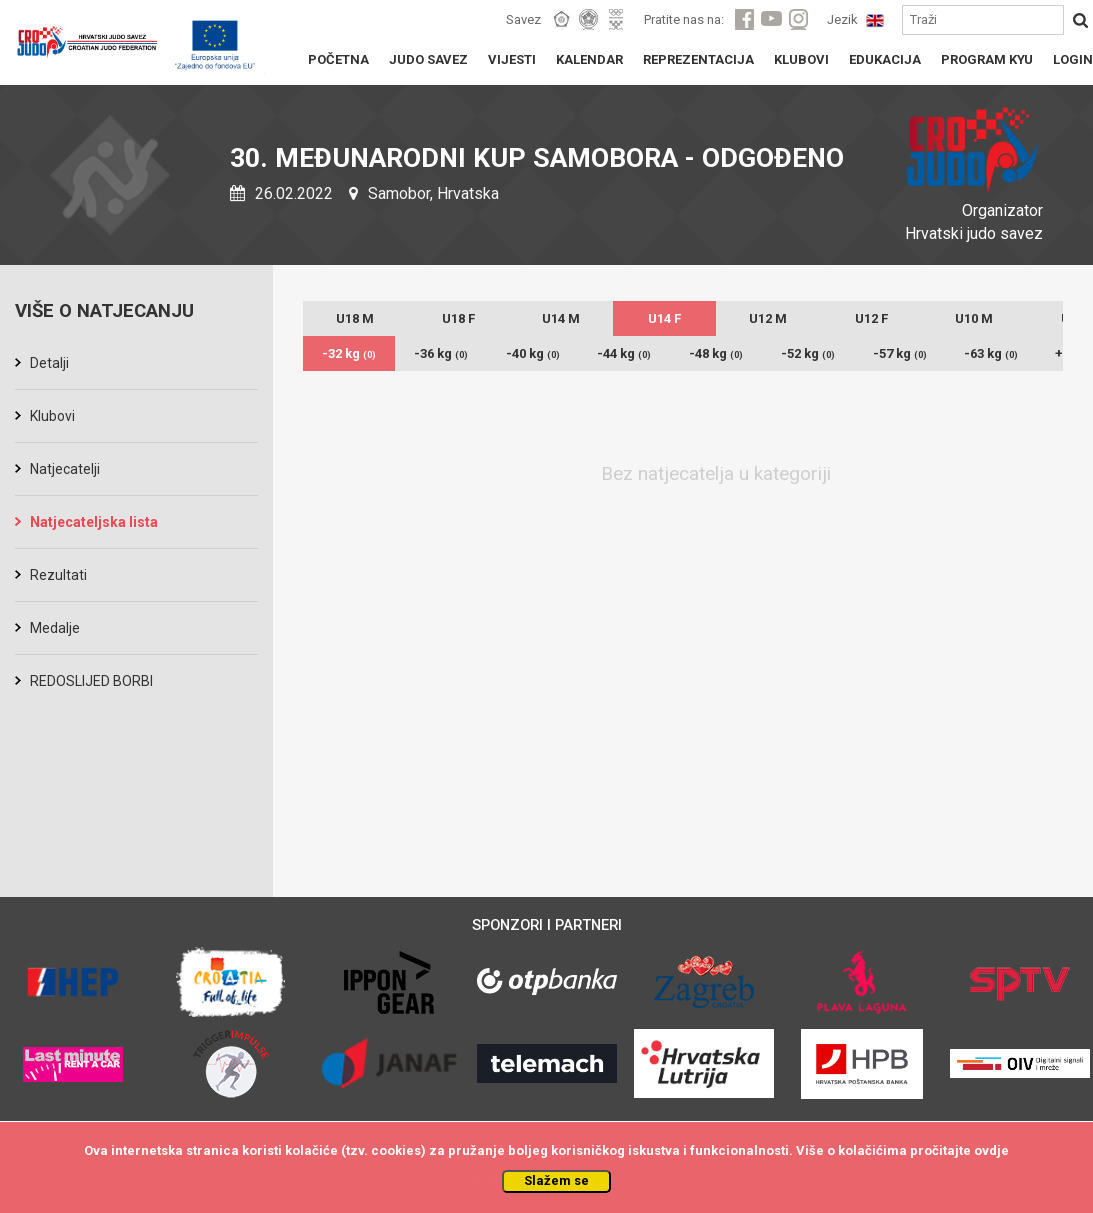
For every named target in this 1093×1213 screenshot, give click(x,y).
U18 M (355, 318)
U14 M (561, 318)
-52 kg (808, 353)
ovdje (991, 1150)
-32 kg (349, 353)
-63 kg (991, 353)
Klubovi (52, 416)
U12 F (871, 318)
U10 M (974, 318)
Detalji (49, 363)
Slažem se (556, 1180)
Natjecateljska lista (94, 522)
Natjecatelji (65, 469)
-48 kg (716, 353)
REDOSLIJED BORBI (91, 681)
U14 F (664, 318)
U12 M (768, 318)
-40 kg (533, 353)
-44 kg (624, 353)
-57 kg (900, 353)
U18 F (458, 318)
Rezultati (58, 575)
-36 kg (441, 353)
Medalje (55, 628)
